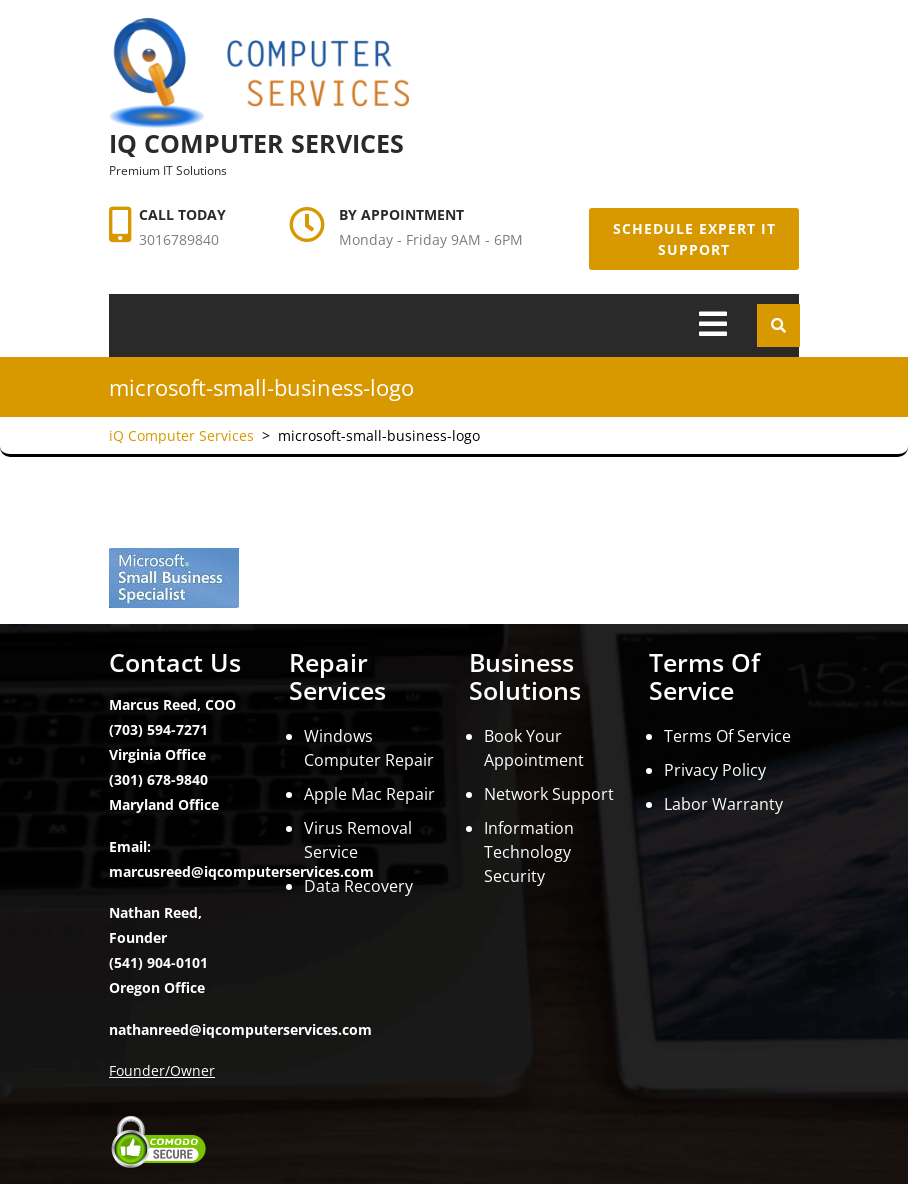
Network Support (549, 794)
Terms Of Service (727, 736)
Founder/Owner (162, 1070)
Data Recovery (358, 886)
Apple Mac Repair (369, 794)
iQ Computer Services (256, 143)
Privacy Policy (715, 770)
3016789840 (179, 239)
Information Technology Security (529, 852)
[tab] (713, 325)
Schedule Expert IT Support (694, 239)
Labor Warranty (723, 804)
